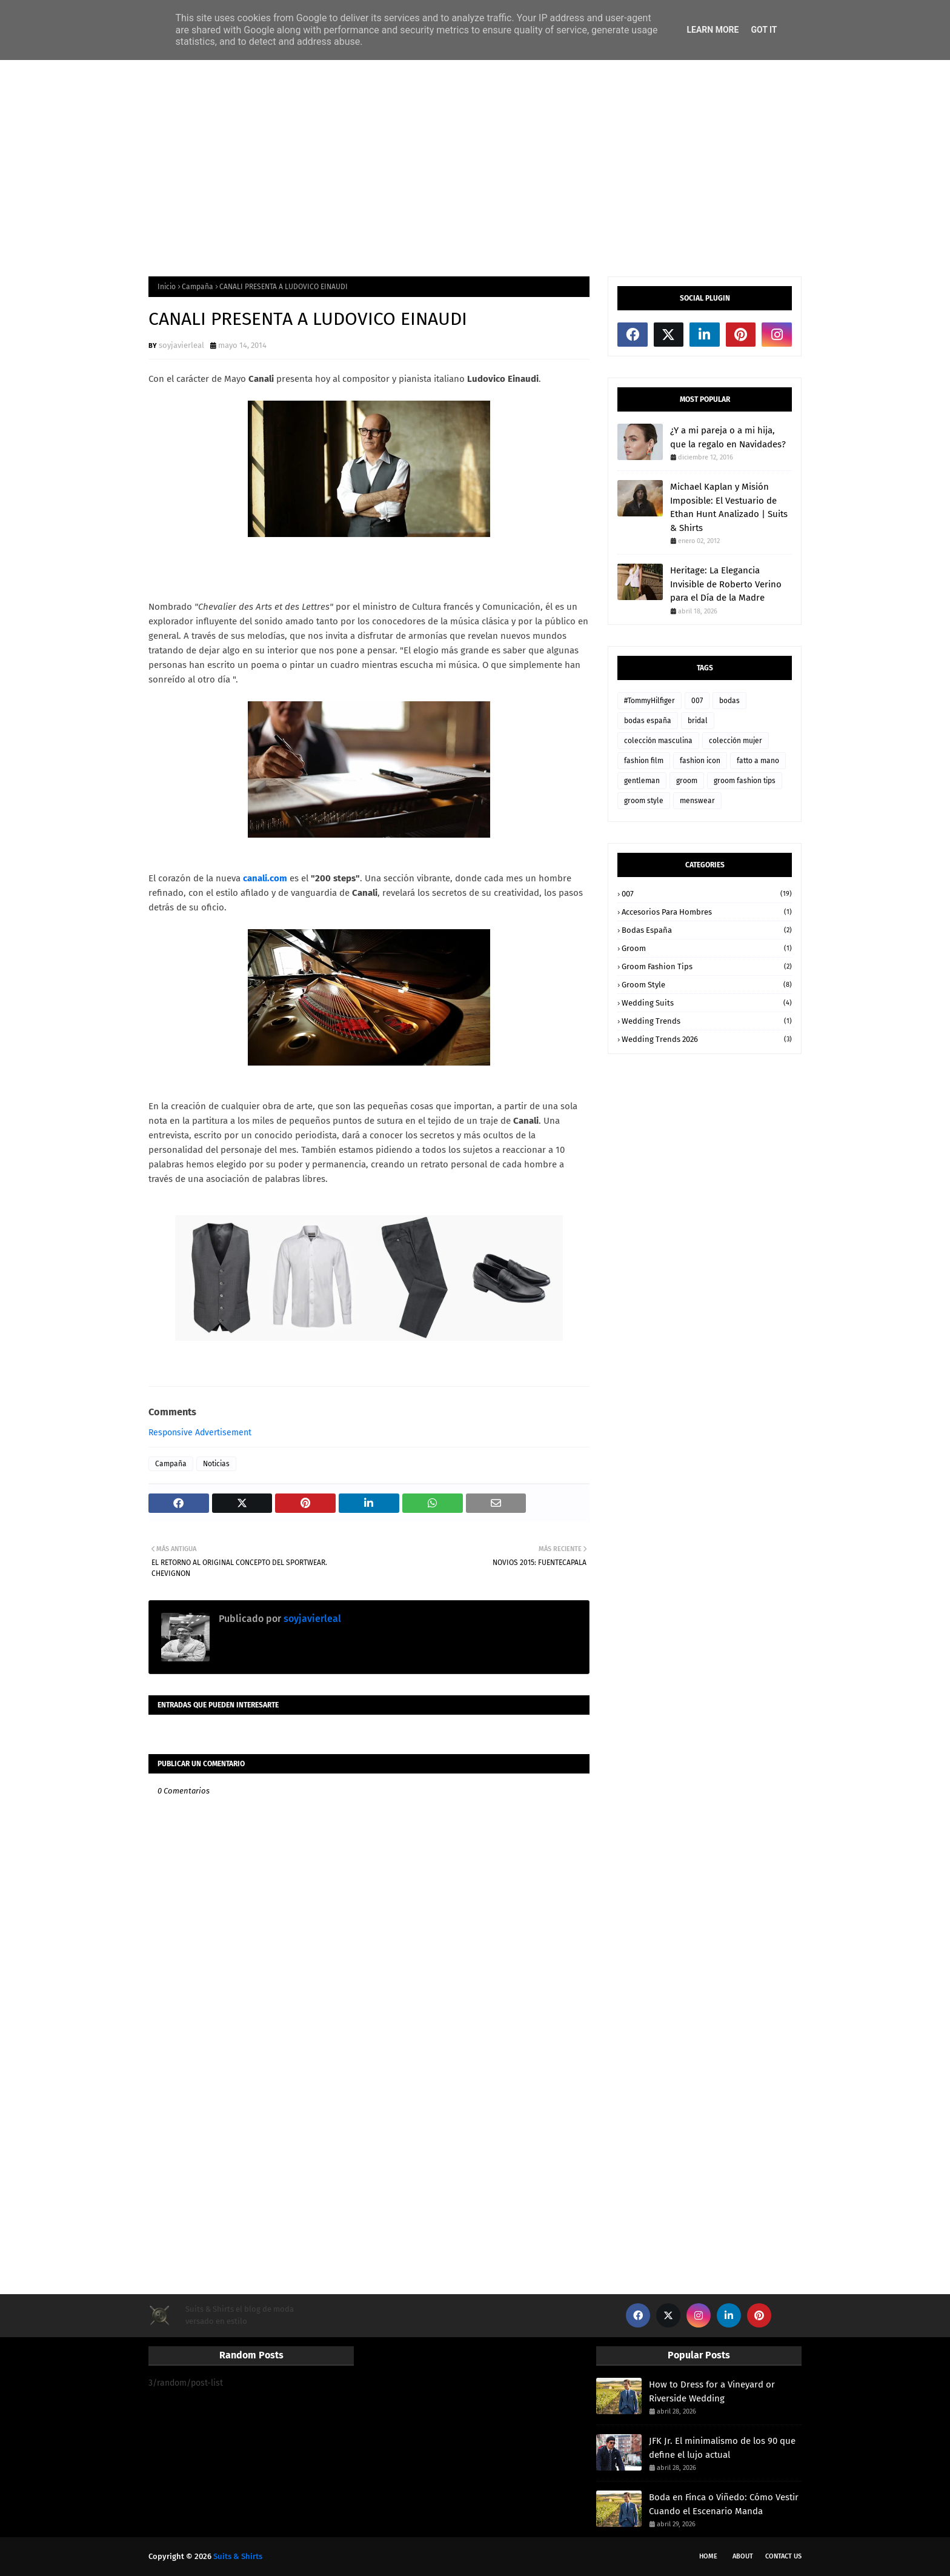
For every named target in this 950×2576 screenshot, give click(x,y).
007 (697, 700)
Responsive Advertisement (199, 1432)
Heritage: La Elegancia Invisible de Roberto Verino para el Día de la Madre (726, 584)
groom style (643, 800)
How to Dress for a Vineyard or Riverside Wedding (712, 2391)
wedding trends (707, 1021)
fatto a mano (758, 760)
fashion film (643, 760)
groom (686, 780)
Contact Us (783, 2556)
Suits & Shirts (237, 2556)
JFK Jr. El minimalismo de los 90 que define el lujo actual (722, 2447)
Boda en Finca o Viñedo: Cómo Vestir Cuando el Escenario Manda (724, 2504)
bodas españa (647, 720)
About (742, 2556)
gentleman (642, 780)
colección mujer (735, 740)
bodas (729, 700)
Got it (764, 30)
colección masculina (658, 740)
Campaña (197, 286)
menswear (697, 800)
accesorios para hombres (707, 911)
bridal (698, 720)
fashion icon (700, 760)
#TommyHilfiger (649, 700)
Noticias (216, 1464)
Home (708, 2556)
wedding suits (707, 1002)
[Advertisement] (475, 167)
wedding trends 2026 (707, 1039)
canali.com (265, 878)
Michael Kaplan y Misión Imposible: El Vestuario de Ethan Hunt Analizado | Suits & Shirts (729, 507)
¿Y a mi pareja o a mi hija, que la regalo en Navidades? (728, 437)
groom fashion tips (745, 780)
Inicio (167, 286)
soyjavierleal (181, 345)
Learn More (712, 30)
